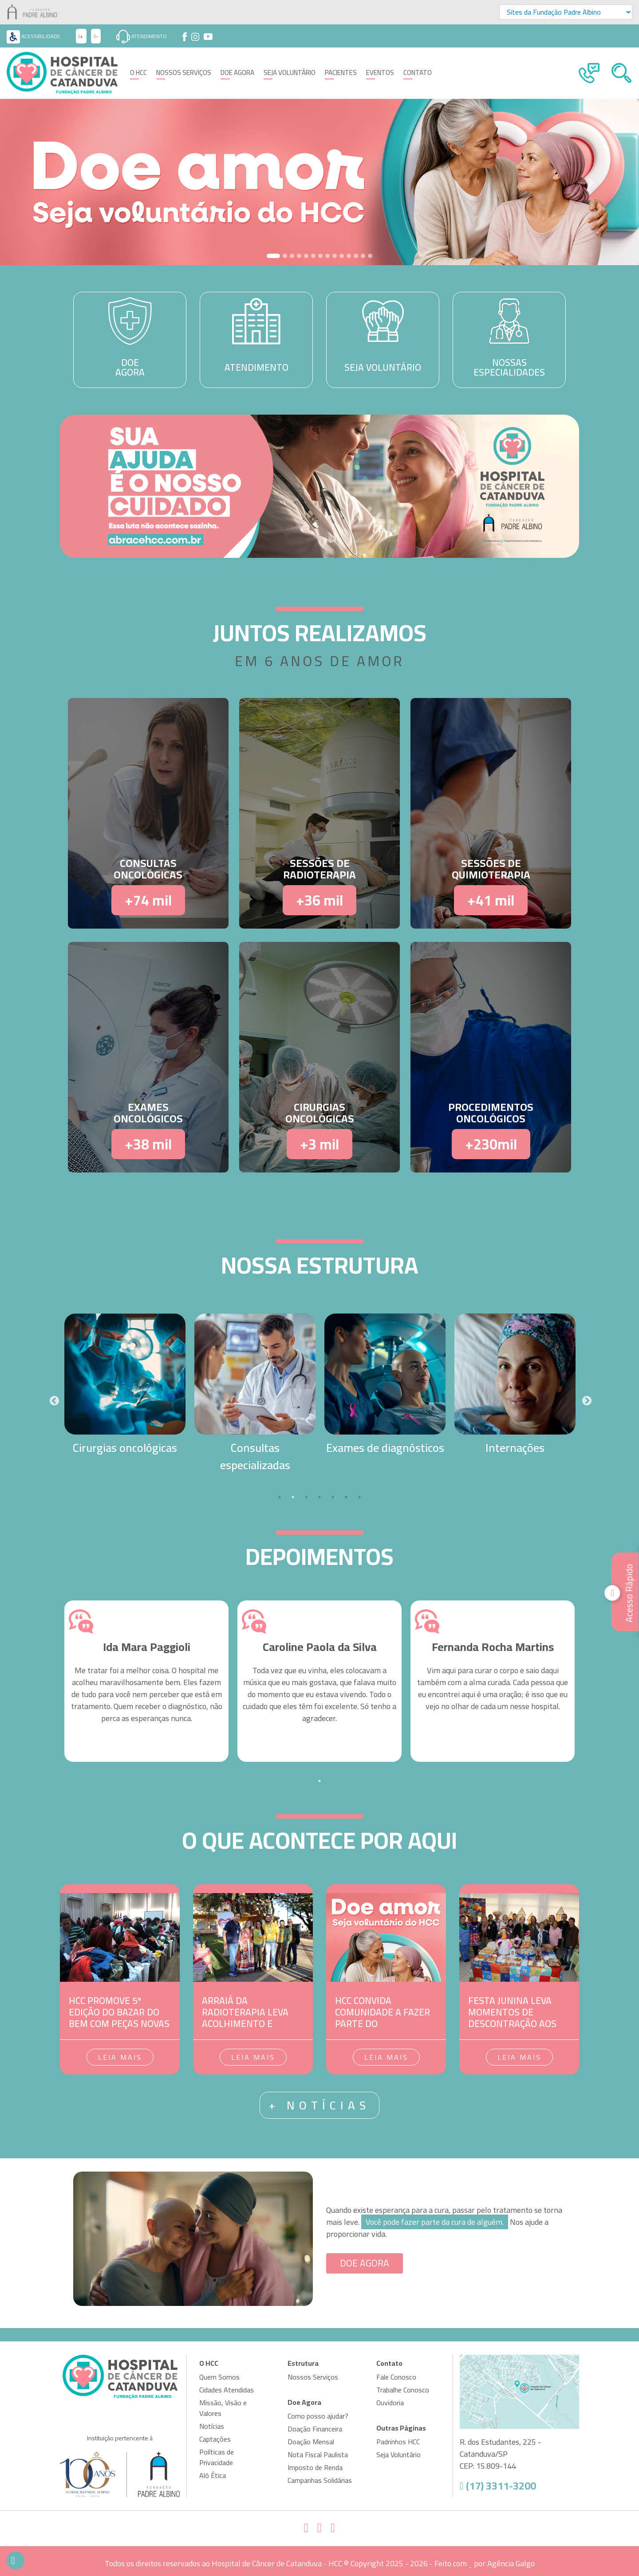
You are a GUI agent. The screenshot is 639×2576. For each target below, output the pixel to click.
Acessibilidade (33, 36)
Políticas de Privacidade (216, 2457)
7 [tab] (359, 1497)
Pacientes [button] (341, 73)
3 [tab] (306, 1497)
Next (585, 1400)
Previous (53, 1400)
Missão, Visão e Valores (223, 2408)
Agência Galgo (511, 2563)
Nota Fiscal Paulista (318, 2454)
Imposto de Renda (315, 2467)
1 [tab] (279, 1497)
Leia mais (120, 2057)
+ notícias (319, 2105)
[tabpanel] (125, 1385)
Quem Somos (219, 2377)
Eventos (380, 73)
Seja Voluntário (290, 73)
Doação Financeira (315, 2428)
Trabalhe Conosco (402, 2389)
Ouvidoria (390, 2402)
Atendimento (141, 36)
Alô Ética (212, 2475)
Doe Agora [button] (237, 73)
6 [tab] (346, 1497)
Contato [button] (417, 73)
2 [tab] (292, 1497)
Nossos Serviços (183, 73)
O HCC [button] (138, 73)
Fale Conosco (396, 2377)
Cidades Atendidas (226, 2389)
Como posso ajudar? (318, 2416)
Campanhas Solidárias (320, 2480)
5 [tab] (332, 1497)
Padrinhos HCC (398, 2441)
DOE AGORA (364, 2263)
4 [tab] (319, 1497)
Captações (215, 2439)
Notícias (211, 2426)
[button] (48, 182)
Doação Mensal (311, 2441)
